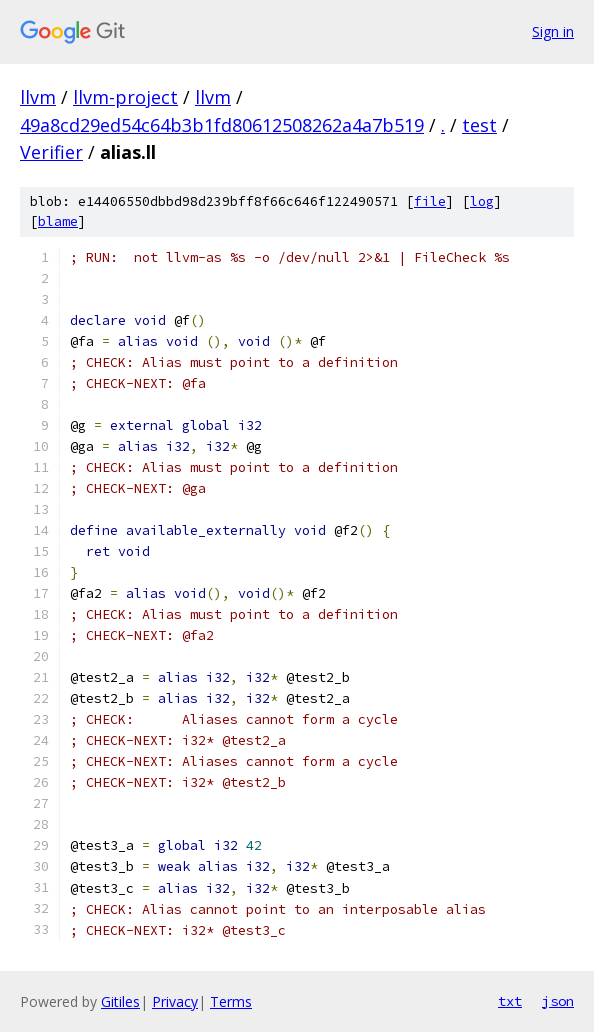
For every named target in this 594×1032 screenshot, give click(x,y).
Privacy (175, 1001)
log (482, 201)
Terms (231, 1001)
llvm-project (125, 97)
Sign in (553, 31)
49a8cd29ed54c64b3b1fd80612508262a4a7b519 (222, 125)
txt (510, 1001)
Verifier (51, 152)
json (558, 1001)
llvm (38, 97)
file (430, 201)
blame (58, 221)
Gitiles (120, 1001)
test (479, 125)
